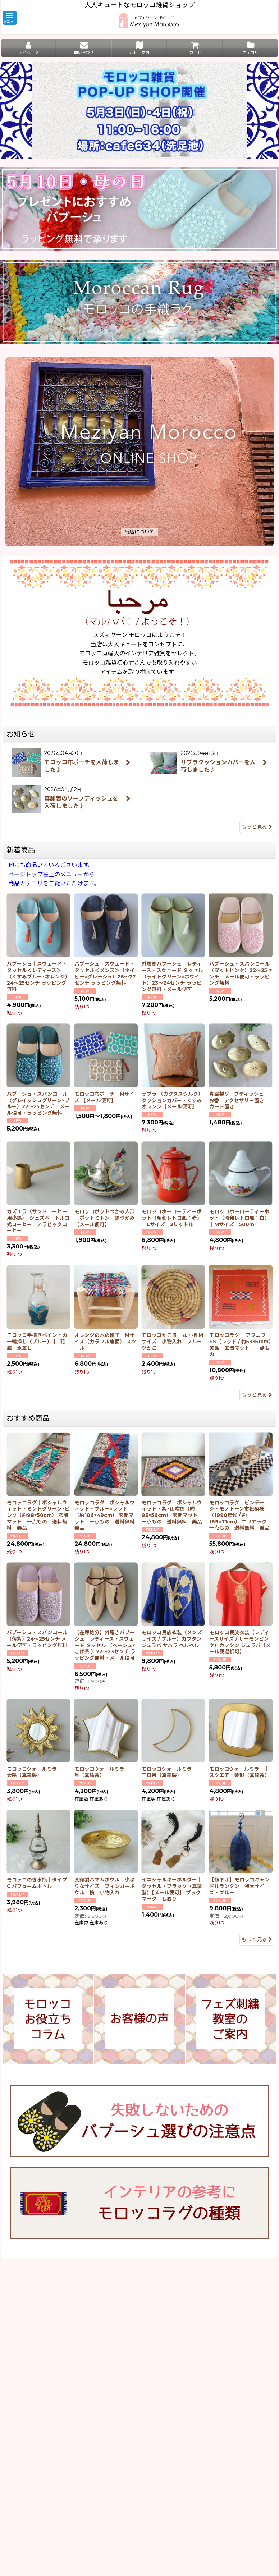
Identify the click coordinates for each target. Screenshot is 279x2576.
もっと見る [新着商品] (257, 1395)
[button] (10, 18)
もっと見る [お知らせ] (257, 827)
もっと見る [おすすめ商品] (257, 1939)
